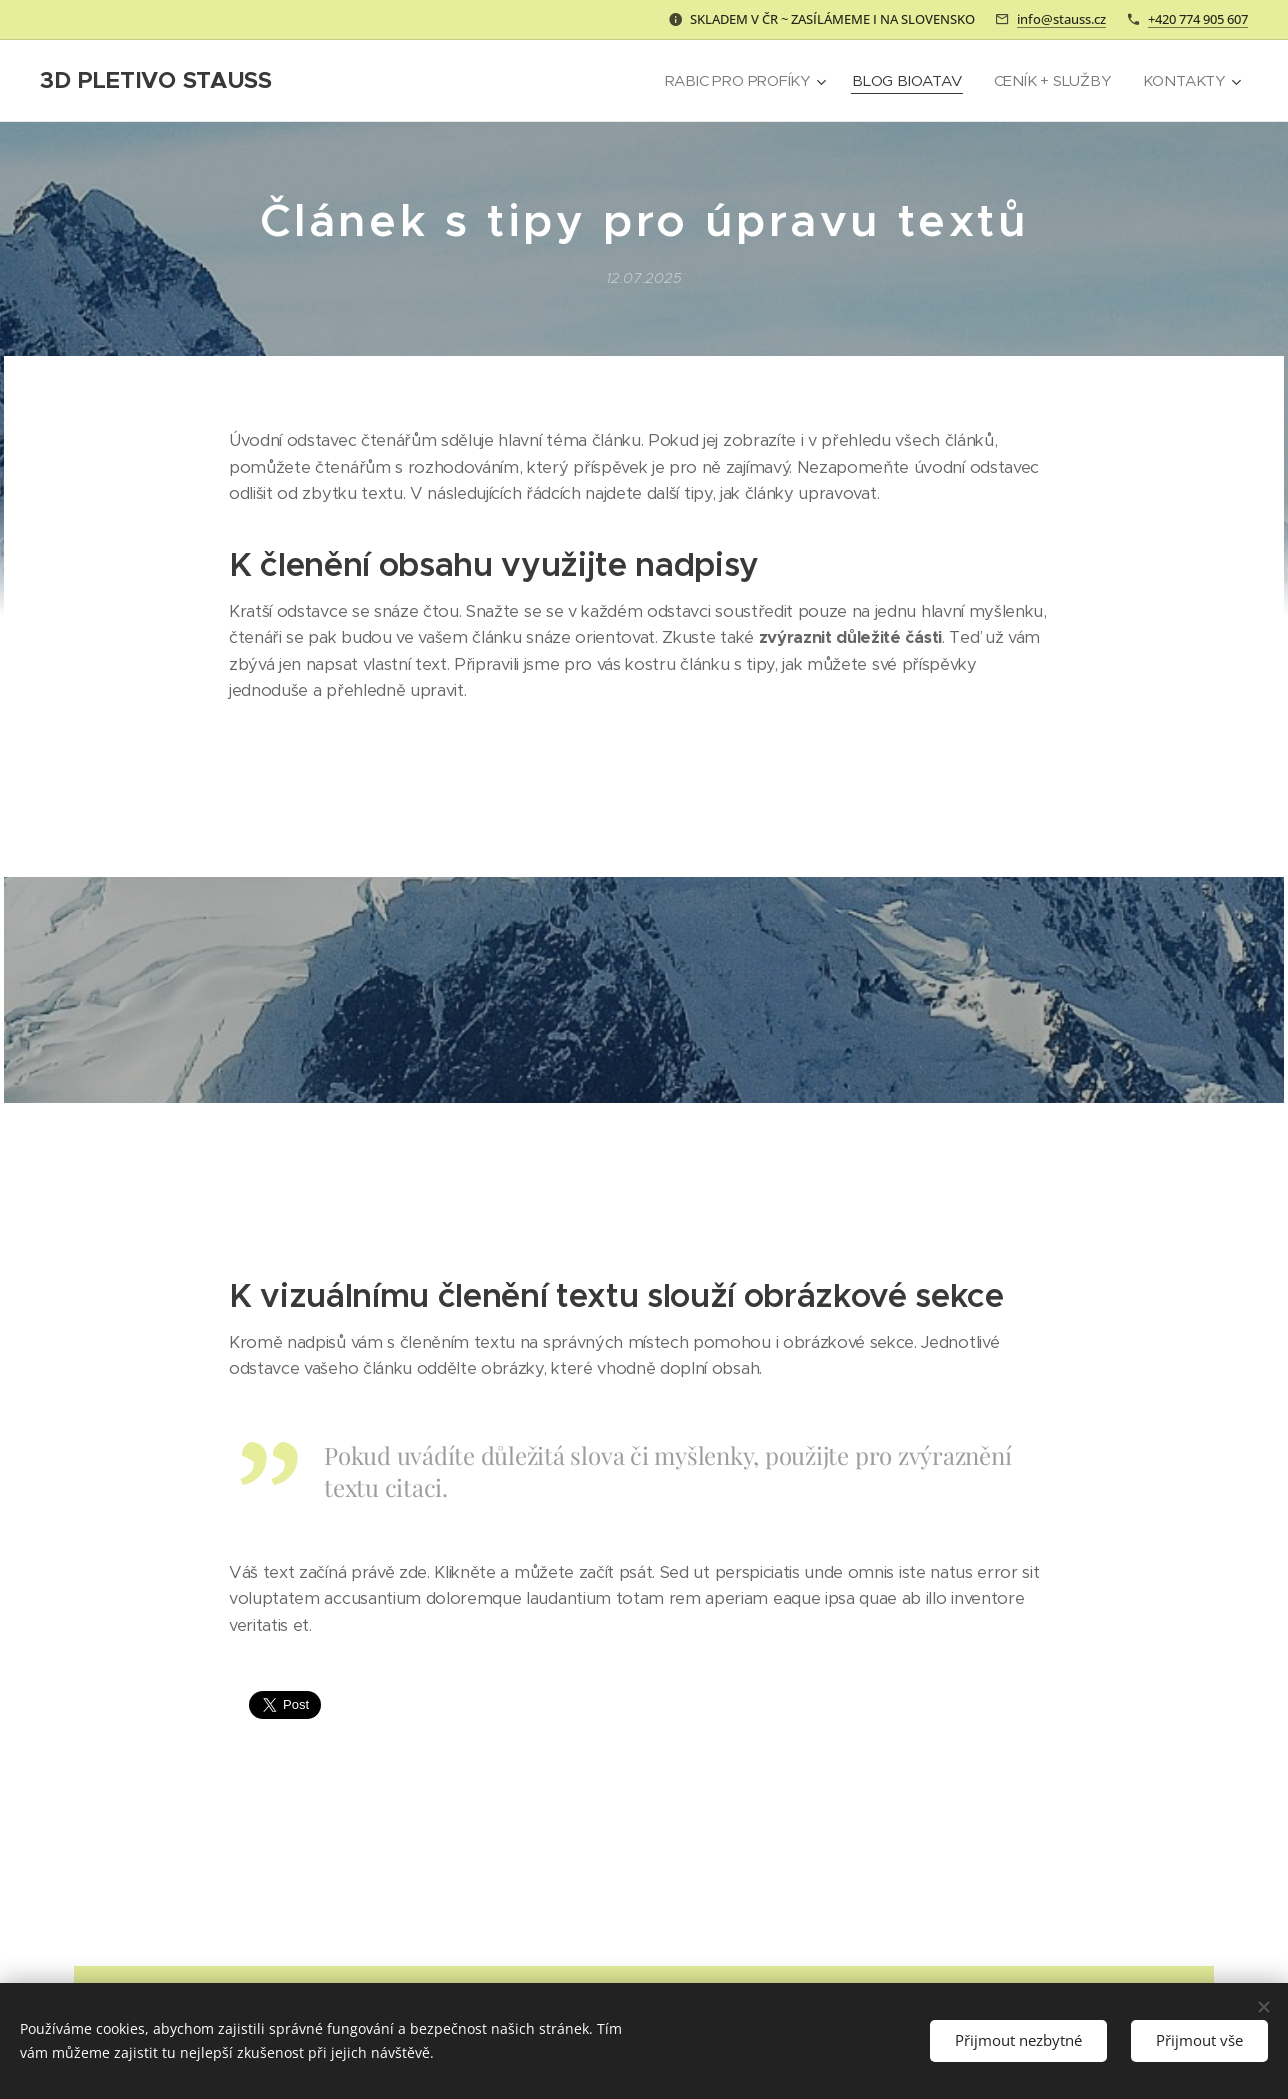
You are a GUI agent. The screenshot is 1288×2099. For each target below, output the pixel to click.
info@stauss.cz (1061, 19)
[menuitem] (739, 81)
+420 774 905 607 (1198, 19)
